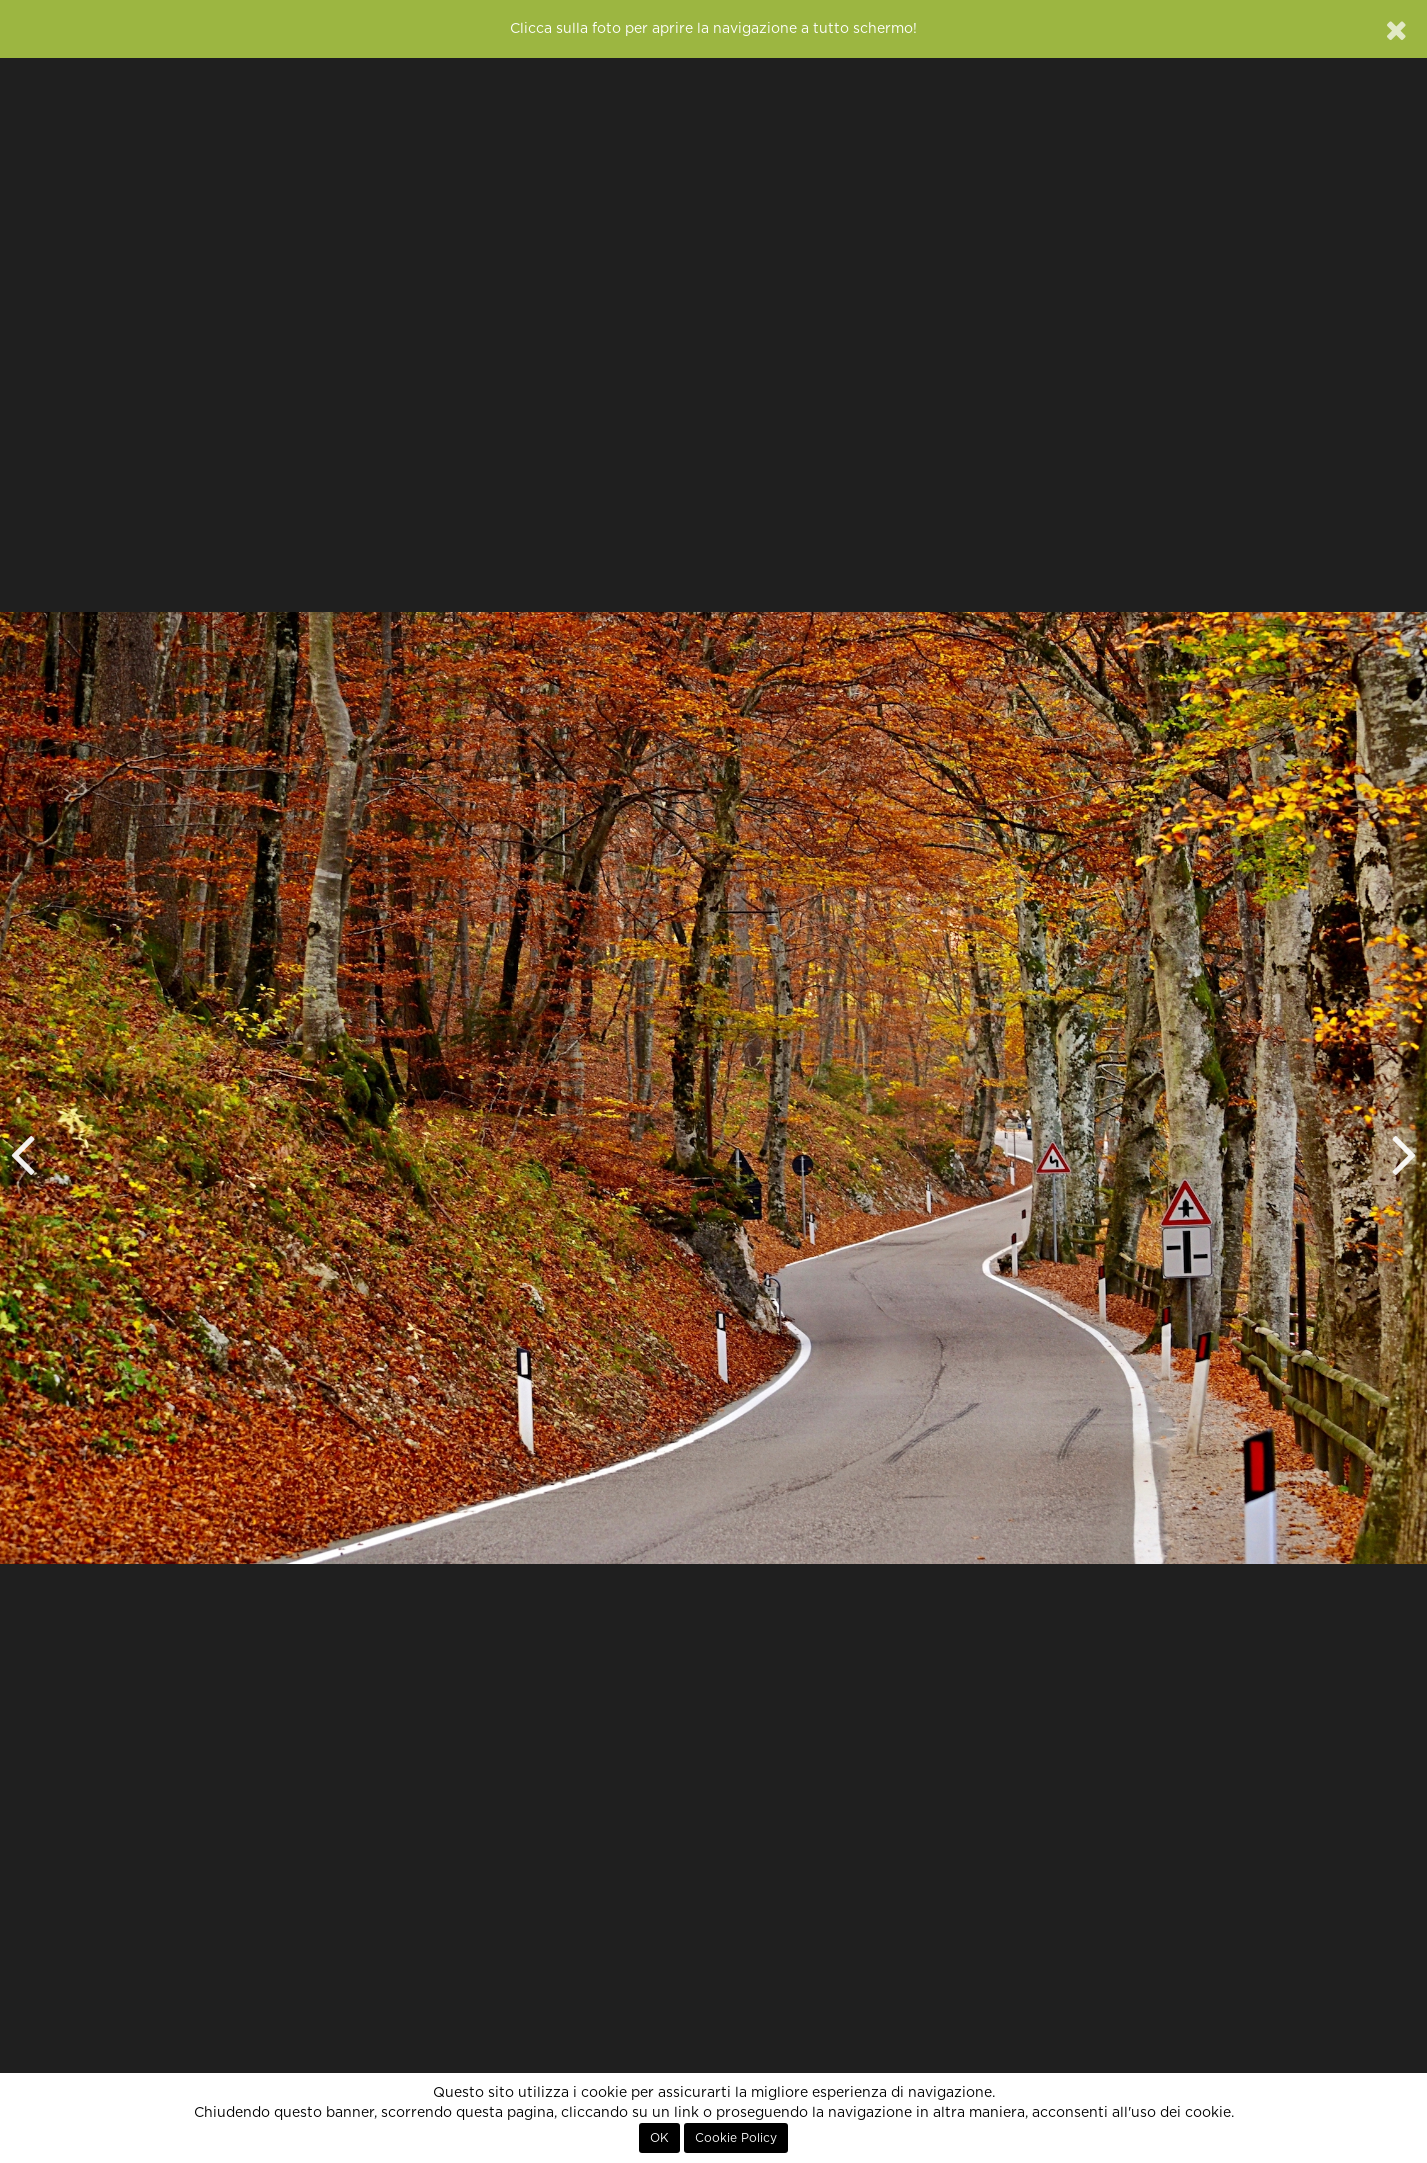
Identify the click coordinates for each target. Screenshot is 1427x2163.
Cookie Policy (736, 2138)
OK (659, 2138)
